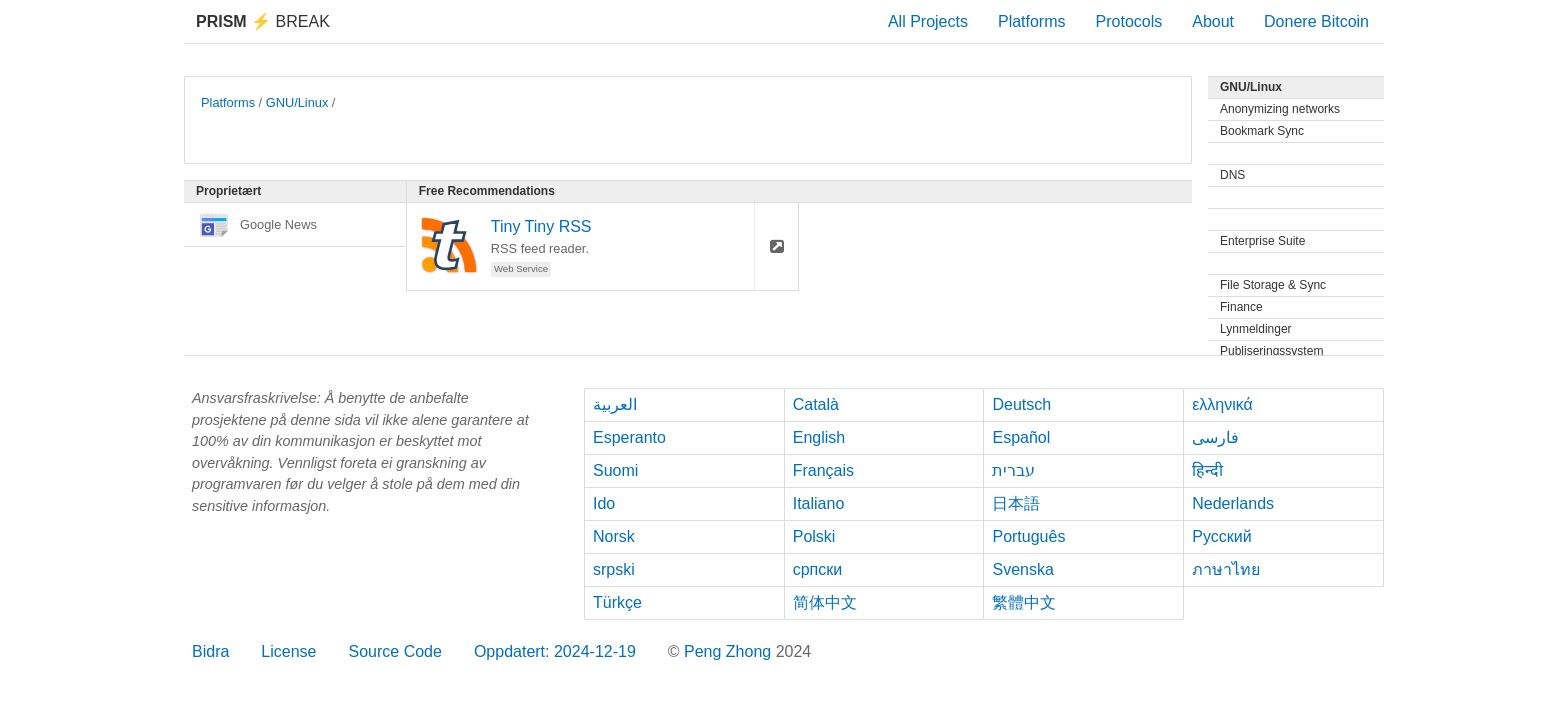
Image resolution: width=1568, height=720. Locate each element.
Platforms (1032, 21)
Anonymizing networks (1280, 109)
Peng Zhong (730, 651)
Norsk (614, 536)
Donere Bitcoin (1316, 21)
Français (823, 470)
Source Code (395, 651)
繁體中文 (1024, 602)
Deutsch (1021, 404)
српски (818, 569)
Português (1028, 536)
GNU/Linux (297, 102)
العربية (615, 404)
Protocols (1129, 21)
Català (816, 404)
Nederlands (1233, 503)
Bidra (210, 651)
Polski (814, 536)
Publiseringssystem (1271, 351)
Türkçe (617, 602)
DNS (1232, 175)
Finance (1241, 307)
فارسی (1215, 437)
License (288, 651)
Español (1021, 437)
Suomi (615, 470)
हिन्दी (1207, 470)
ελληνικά (1222, 404)
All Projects (928, 21)
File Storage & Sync (1273, 285)
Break (263, 21)
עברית (1013, 470)
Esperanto (629, 437)
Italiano (819, 503)
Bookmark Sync (1262, 131)
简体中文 (825, 602)
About (1213, 21)
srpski (614, 569)
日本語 (1016, 503)
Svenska (1022, 569)
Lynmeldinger (1256, 329)
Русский (1221, 536)
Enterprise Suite (1262, 241)
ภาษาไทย (1226, 569)
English (819, 437)
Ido (604, 503)
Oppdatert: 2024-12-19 (555, 651)
